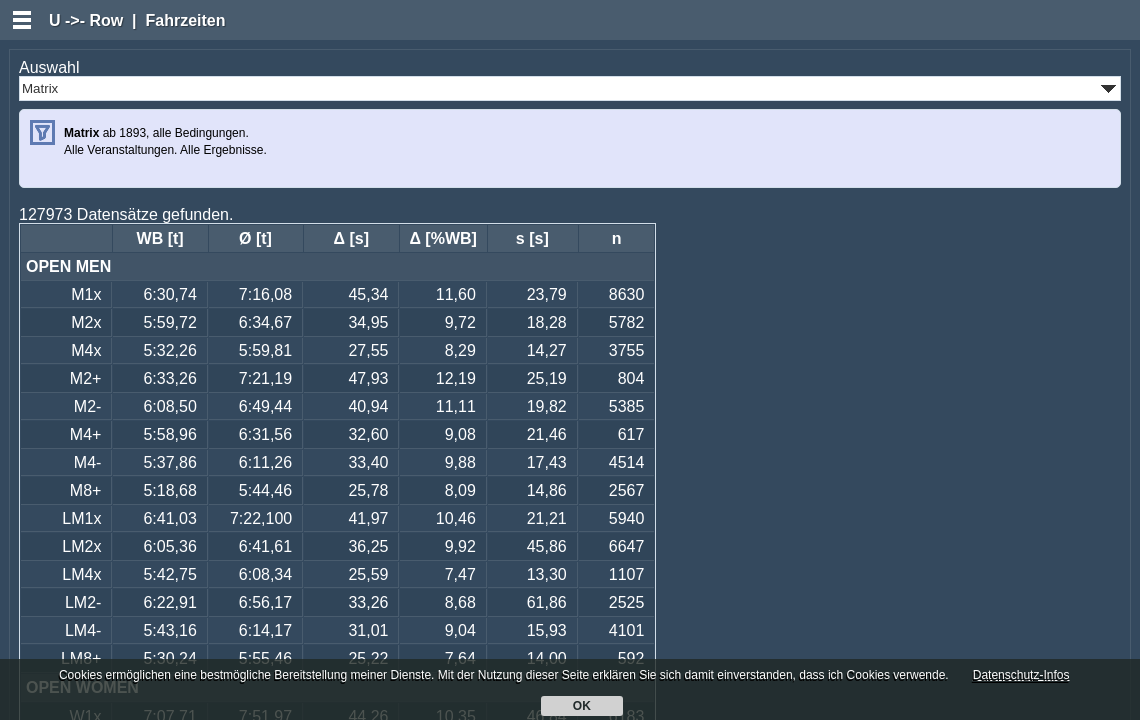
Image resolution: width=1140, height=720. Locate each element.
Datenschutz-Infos (1021, 675)
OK (582, 706)
